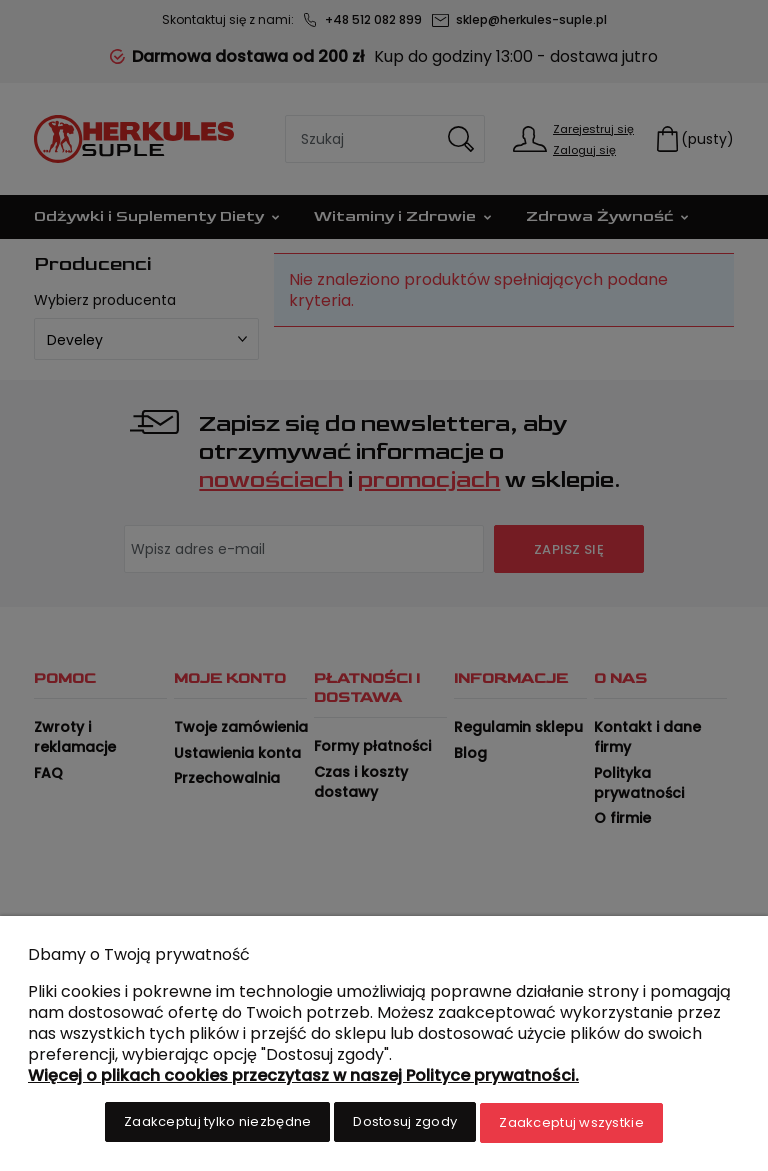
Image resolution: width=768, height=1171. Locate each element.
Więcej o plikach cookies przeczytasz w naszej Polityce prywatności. (303, 1076)
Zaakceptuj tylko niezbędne (217, 1122)
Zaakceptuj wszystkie (571, 1122)
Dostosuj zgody (405, 1122)
